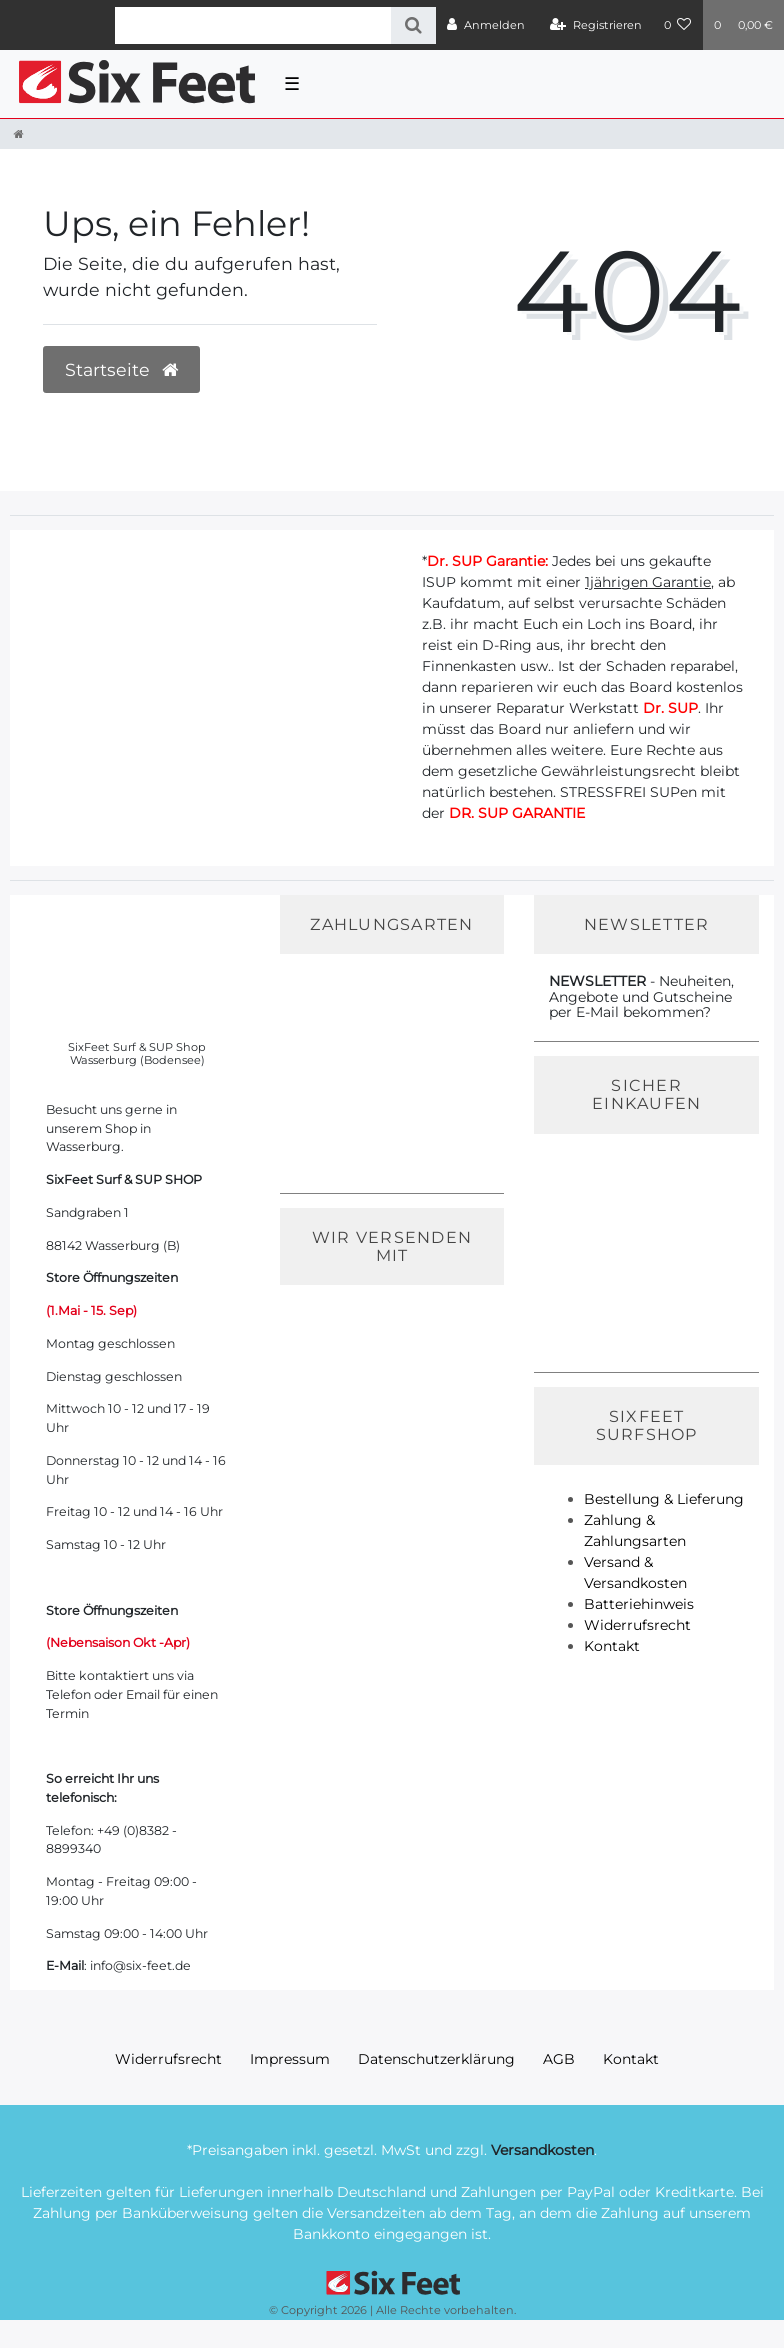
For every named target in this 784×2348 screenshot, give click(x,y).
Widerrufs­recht (168, 2059)
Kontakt (612, 1646)
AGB (559, 2059)
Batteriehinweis (639, 1604)
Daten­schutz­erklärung (436, 2059)
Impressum (290, 2059)
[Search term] (253, 25)
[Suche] (413, 25)
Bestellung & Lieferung (664, 1499)
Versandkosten (542, 2150)
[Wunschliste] (678, 25)
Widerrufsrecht (637, 1625)
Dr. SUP (670, 708)
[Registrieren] (596, 25)
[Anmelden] (486, 25)
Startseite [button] (121, 369)
